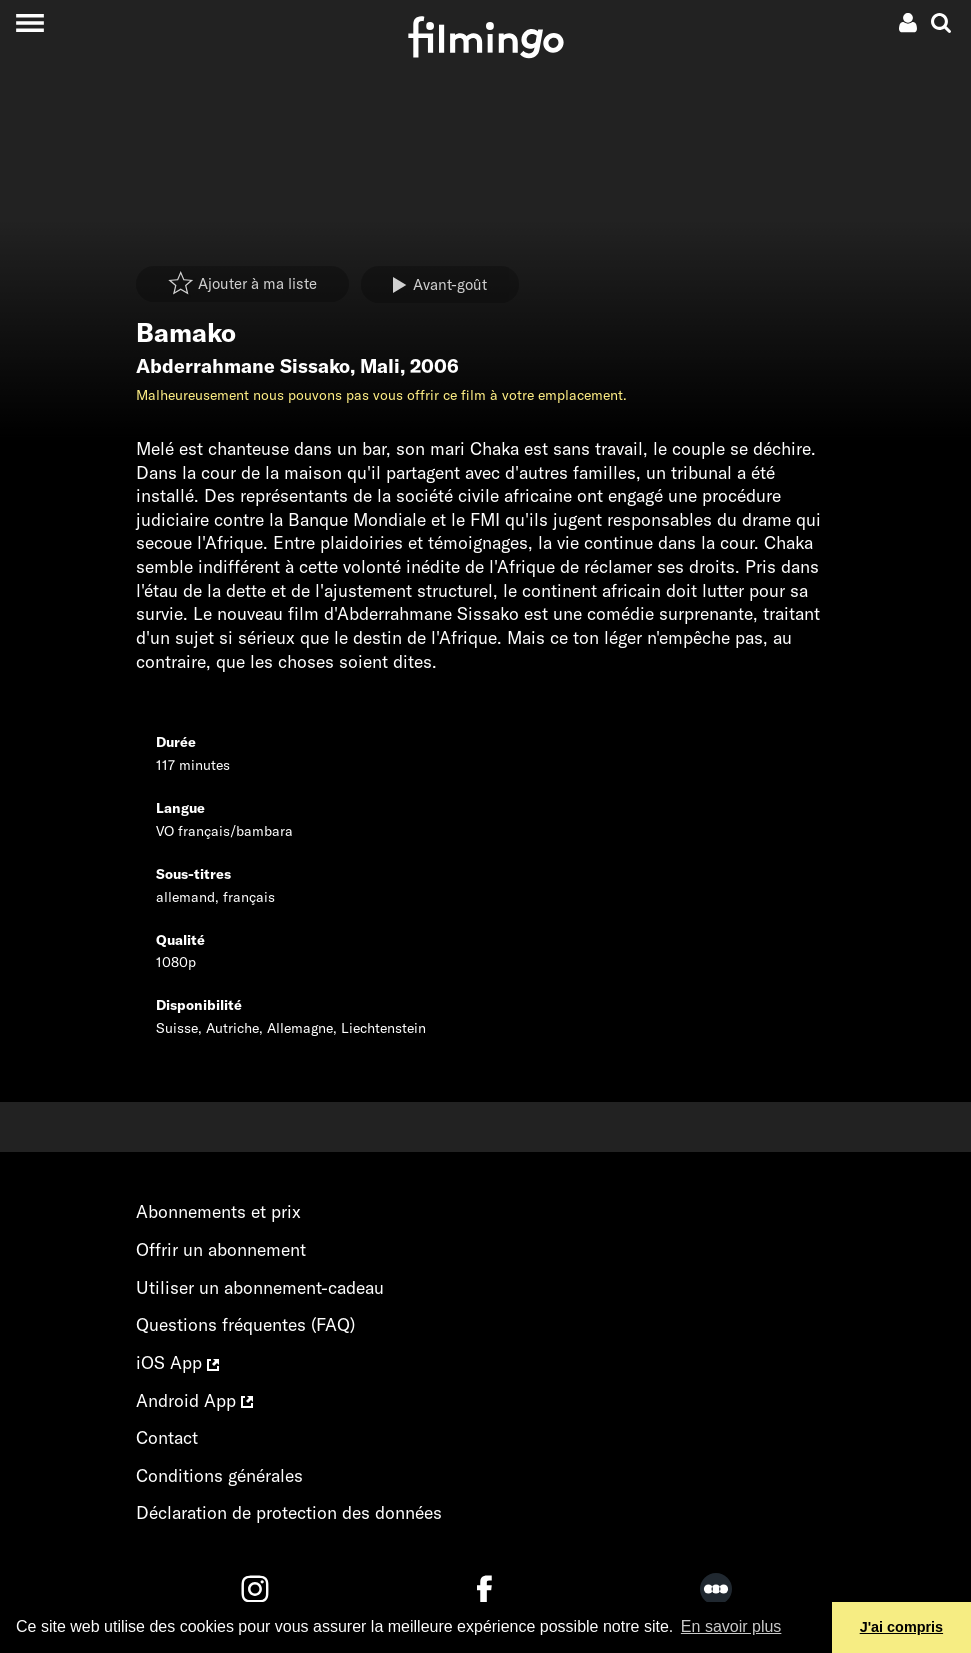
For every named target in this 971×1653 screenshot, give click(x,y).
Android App (194, 1400)
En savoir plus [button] (731, 1626)
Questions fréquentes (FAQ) (245, 1324)
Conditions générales (219, 1475)
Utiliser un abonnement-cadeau (260, 1287)
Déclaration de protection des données (289, 1512)
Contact (167, 1437)
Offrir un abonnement (221, 1249)
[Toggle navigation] (29, 22)
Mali (380, 366)
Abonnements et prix (218, 1211)
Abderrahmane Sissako (243, 366)
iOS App (177, 1362)
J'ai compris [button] (901, 1627)
